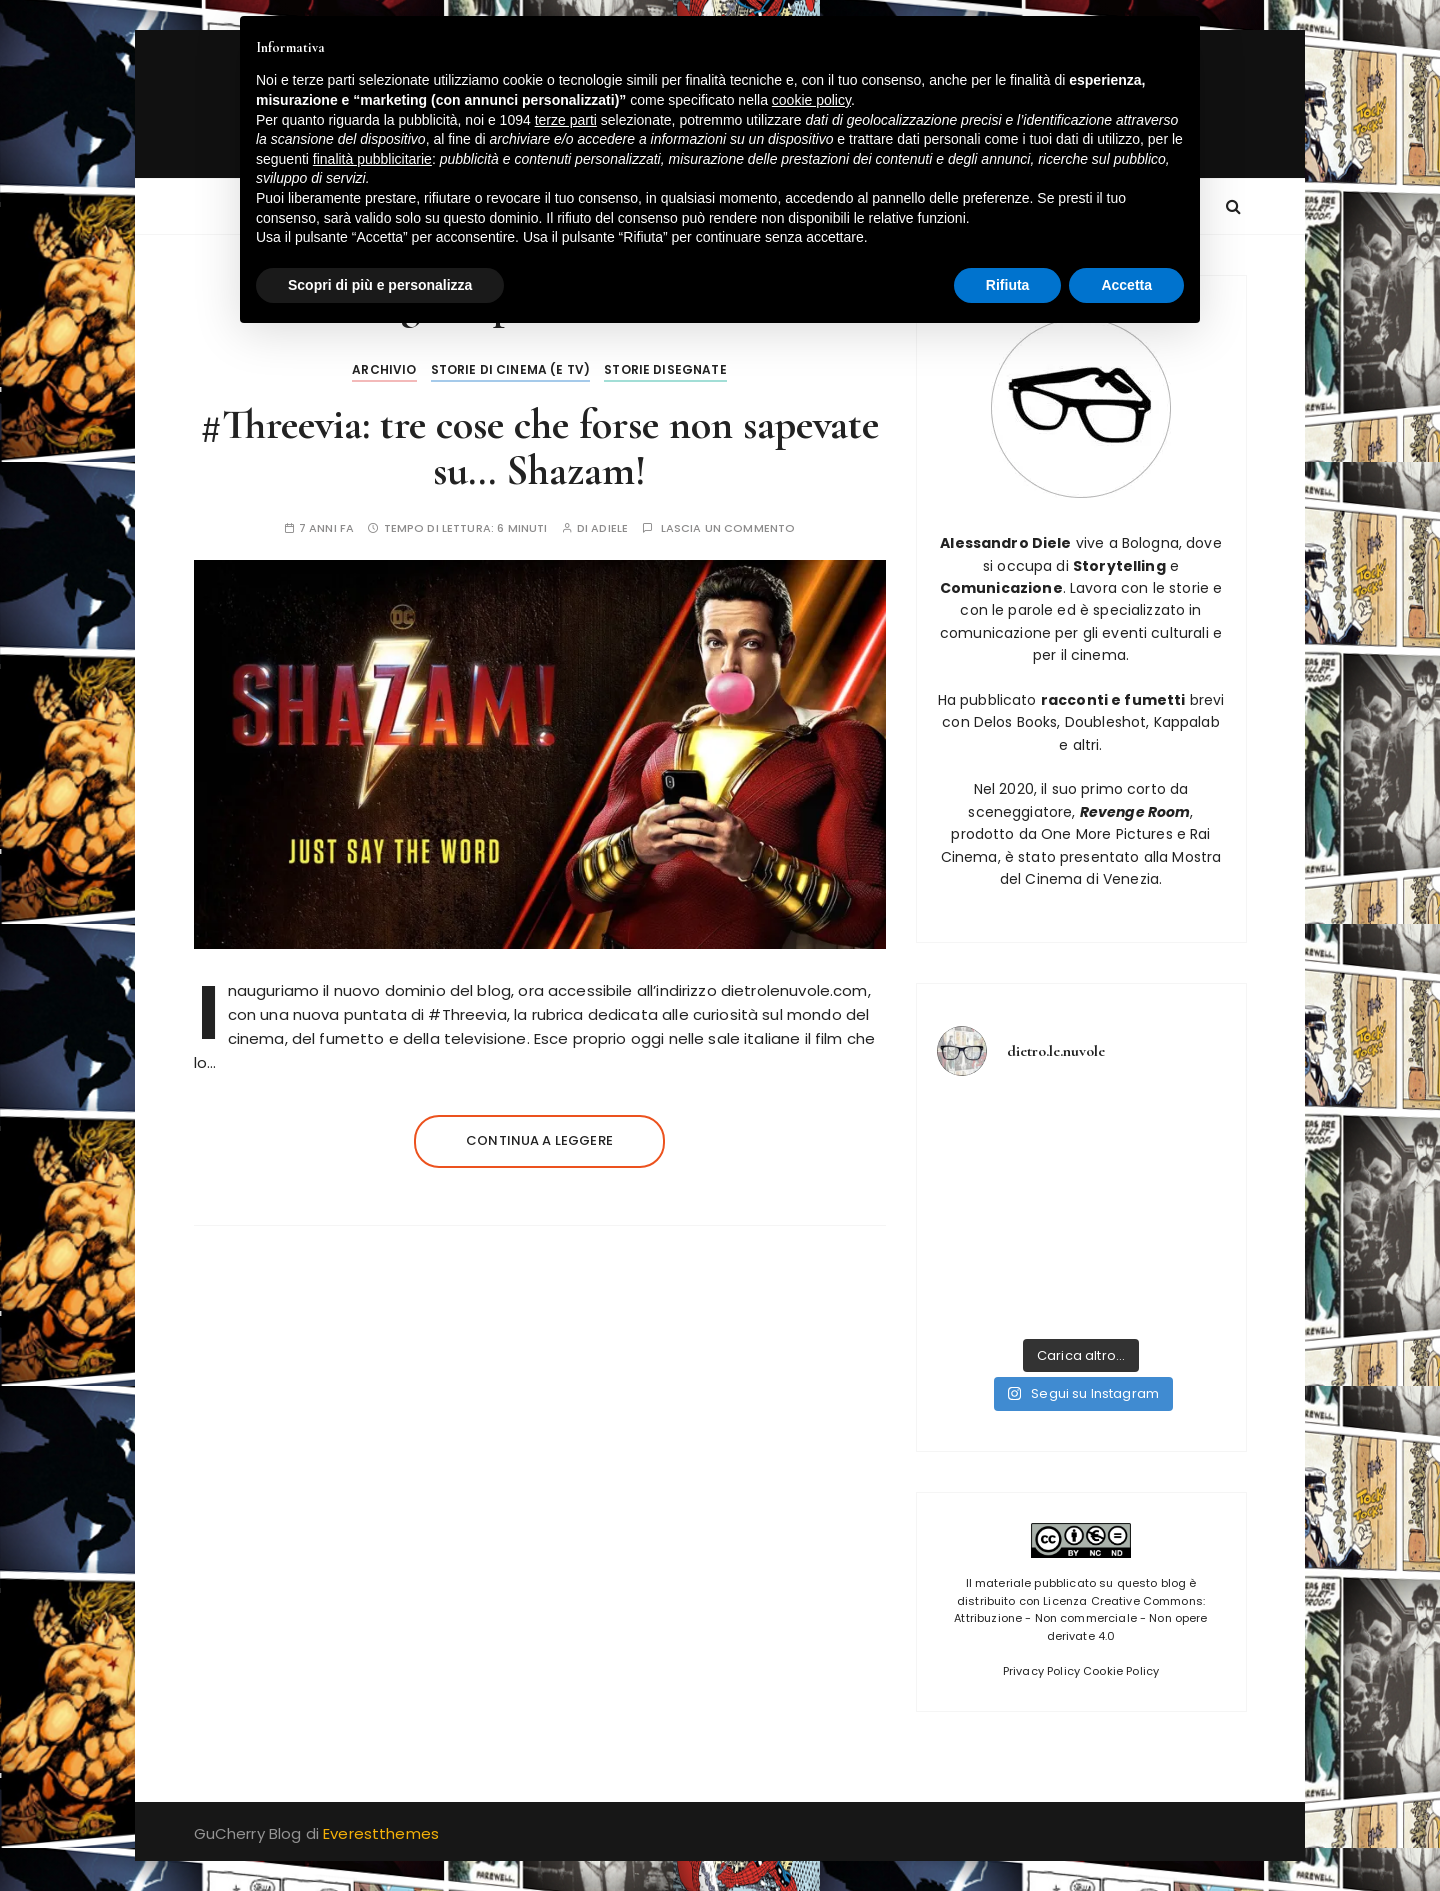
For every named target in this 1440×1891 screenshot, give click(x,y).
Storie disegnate (665, 369)
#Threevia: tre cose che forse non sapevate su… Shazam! (539, 447)
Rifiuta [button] (1008, 285)
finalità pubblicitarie (372, 159)
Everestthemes (381, 1833)
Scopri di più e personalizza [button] (380, 285)
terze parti (566, 120)
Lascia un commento (728, 528)
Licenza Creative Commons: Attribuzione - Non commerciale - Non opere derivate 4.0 (1080, 1618)
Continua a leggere (539, 1140)
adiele (609, 528)
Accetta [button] (1126, 285)
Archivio (384, 369)
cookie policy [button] (811, 100)
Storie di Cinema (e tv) (510, 369)
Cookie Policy (1121, 1671)
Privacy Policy (1041, 1671)
